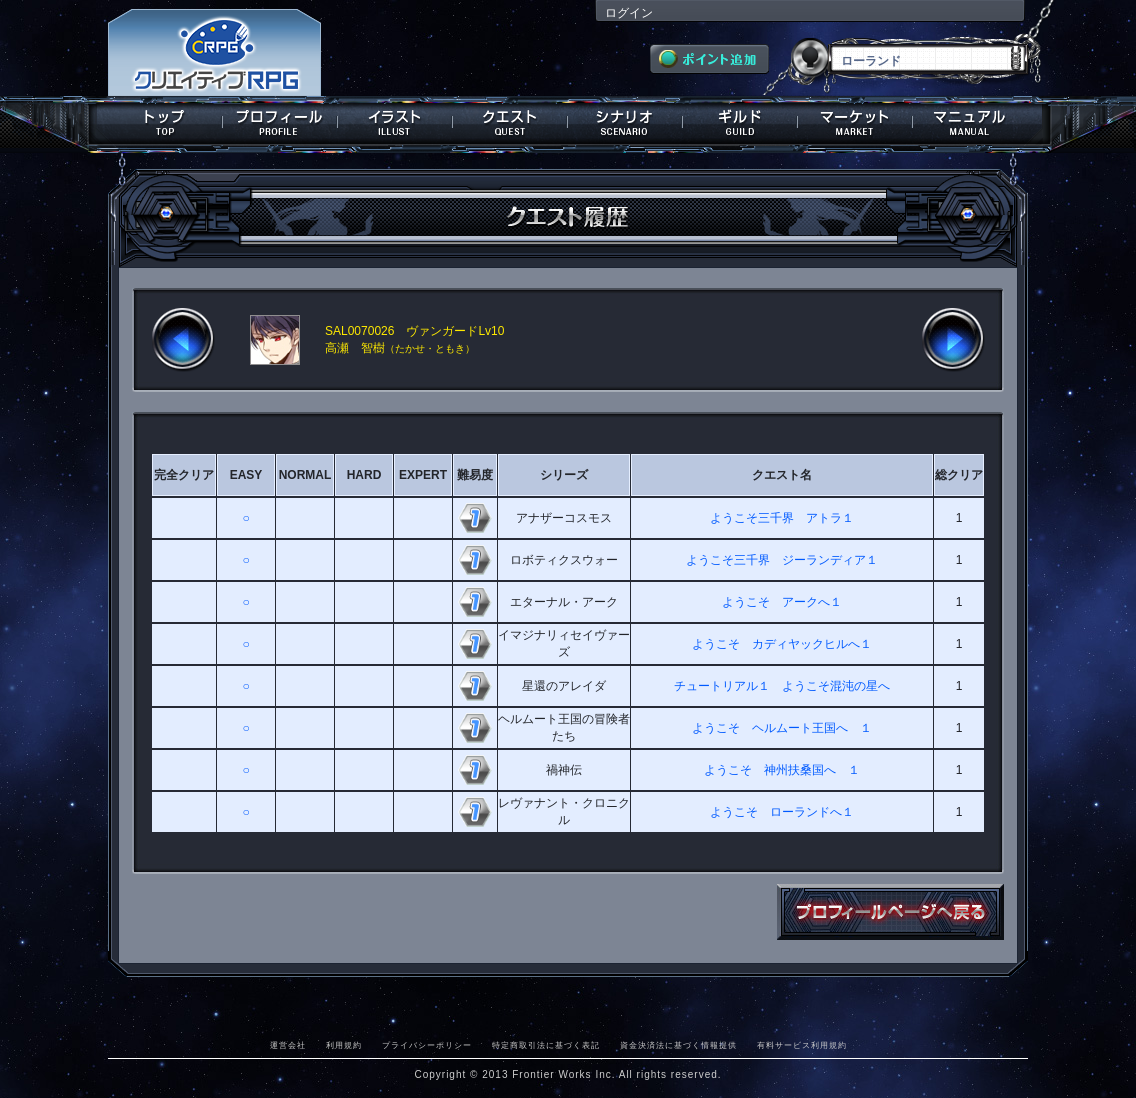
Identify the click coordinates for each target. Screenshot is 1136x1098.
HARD (364, 475)
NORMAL (305, 475)
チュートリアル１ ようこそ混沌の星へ (782, 686)
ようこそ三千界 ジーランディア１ (782, 560)
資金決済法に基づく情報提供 (678, 1045)
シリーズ (564, 475)
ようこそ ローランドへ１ (782, 812)
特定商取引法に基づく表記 (546, 1045)
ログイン (629, 13)
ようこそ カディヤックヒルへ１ (782, 644)
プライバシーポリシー (427, 1045)
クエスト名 (782, 475)
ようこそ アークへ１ (782, 602)
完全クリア (184, 475)
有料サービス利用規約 (802, 1045)
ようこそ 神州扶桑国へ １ (782, 770)
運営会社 (288, 1045)
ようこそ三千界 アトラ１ (782, 518)
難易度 (475, 475)
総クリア (959, 475)
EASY (246, 475)
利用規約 (344, 1045)
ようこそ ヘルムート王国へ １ (782, 728)
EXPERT (423, 475)
